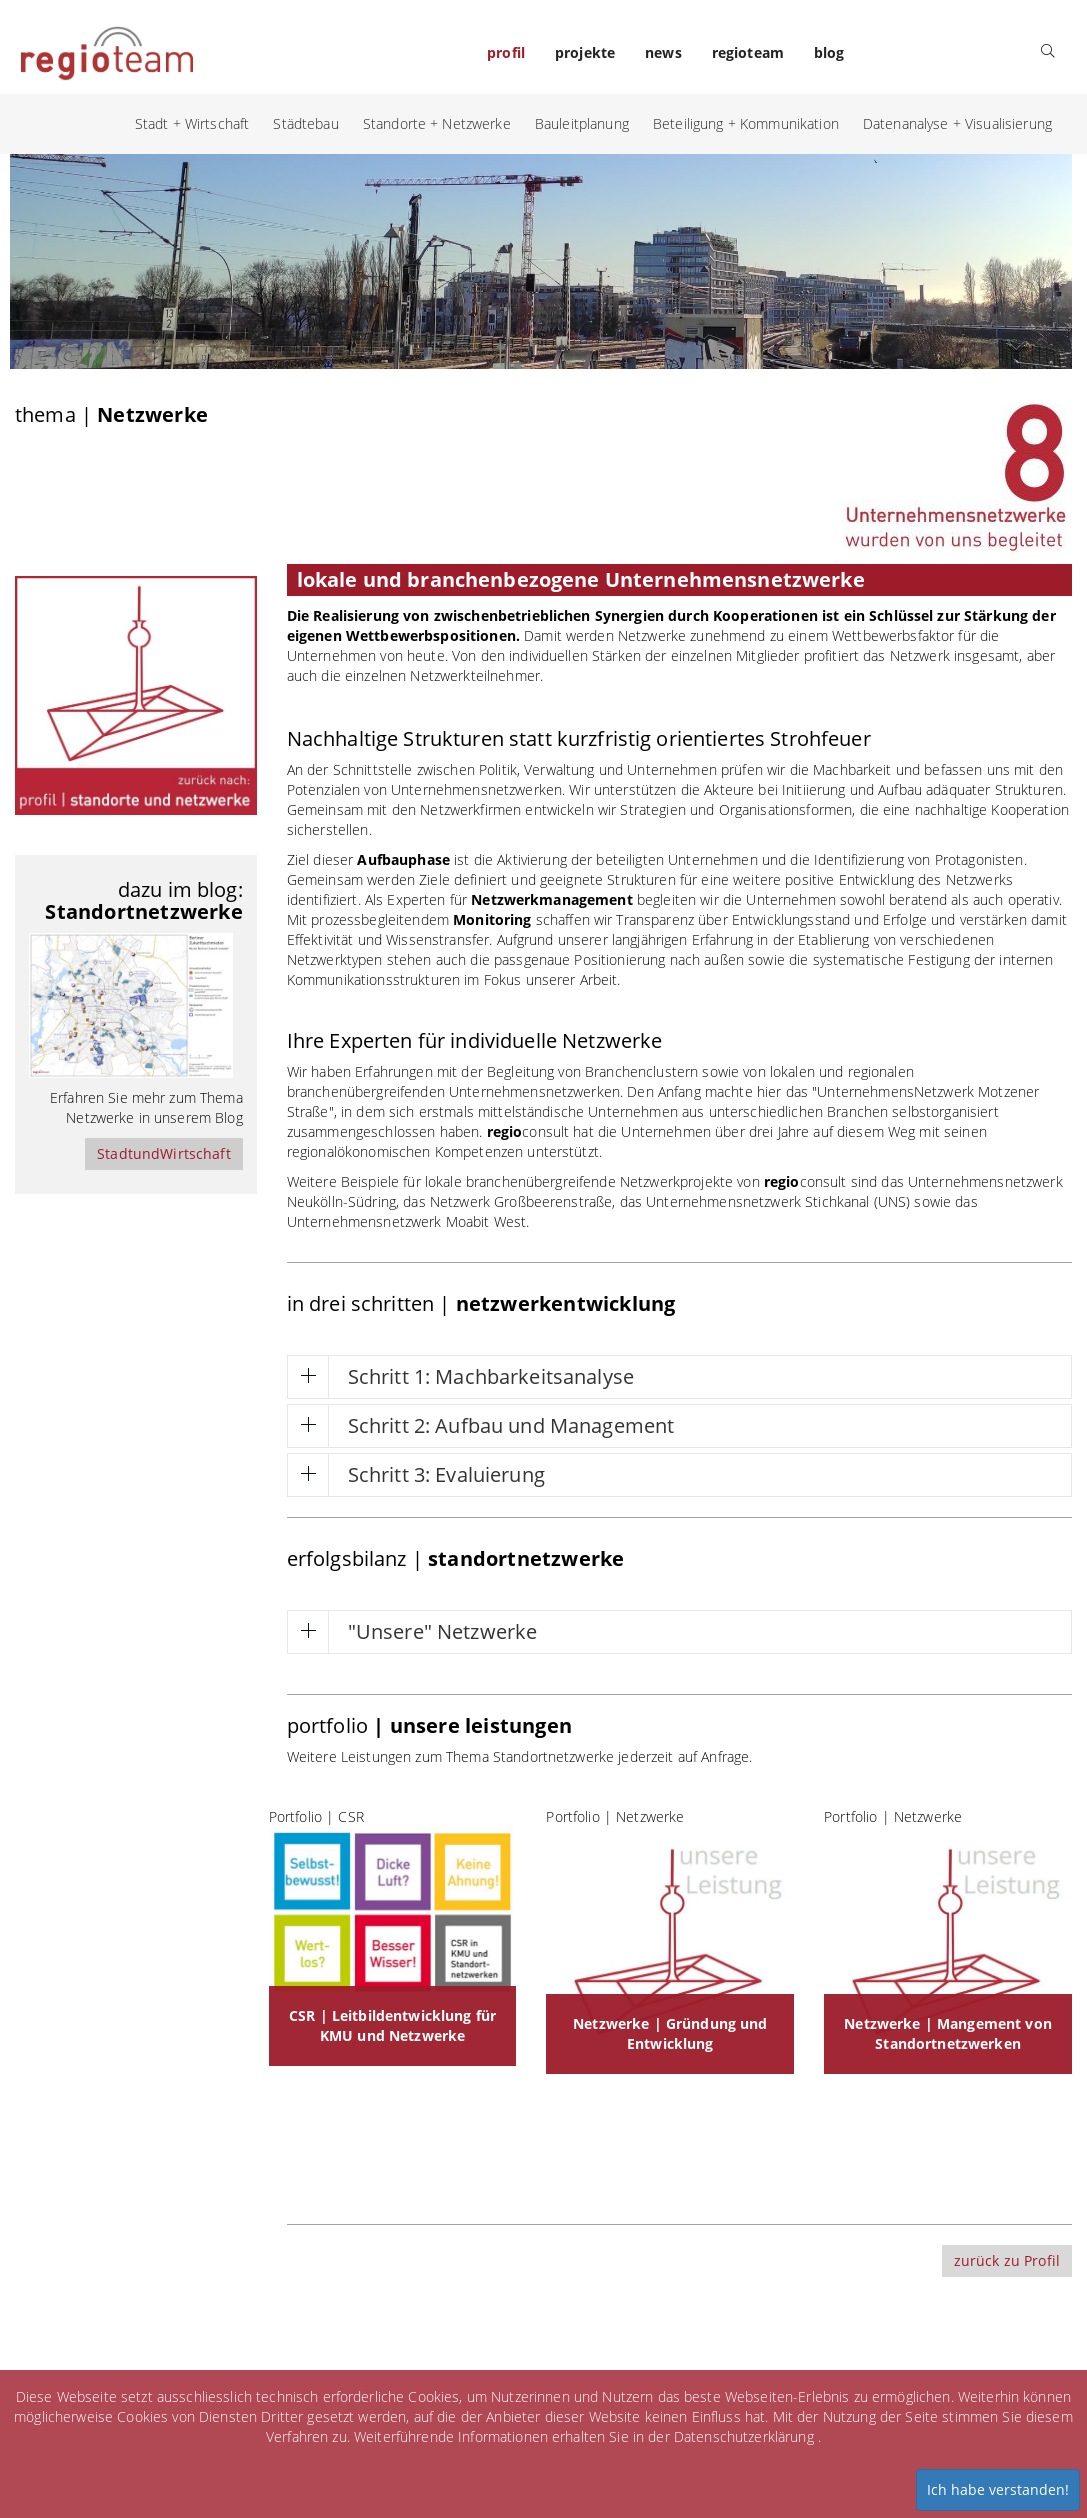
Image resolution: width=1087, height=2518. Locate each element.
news (663, 52)
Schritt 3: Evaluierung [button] (446, 1474)
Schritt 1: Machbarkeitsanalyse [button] (491, 1376)
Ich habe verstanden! (998, 2489)
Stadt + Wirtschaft (192, 123)
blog (829, 52)
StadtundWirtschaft (164, 1153)
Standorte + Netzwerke (437, 123)
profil (506, 52)
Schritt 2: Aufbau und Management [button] (511, 1425)
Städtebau (305, 123)
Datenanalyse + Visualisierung (957, 123)
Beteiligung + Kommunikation (746, 123)
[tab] (679, 1377)
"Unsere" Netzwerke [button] (443, 1631)
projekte (585, 52)
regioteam (748, 52)
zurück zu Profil (1007, 2260)
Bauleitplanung (582, 123)
